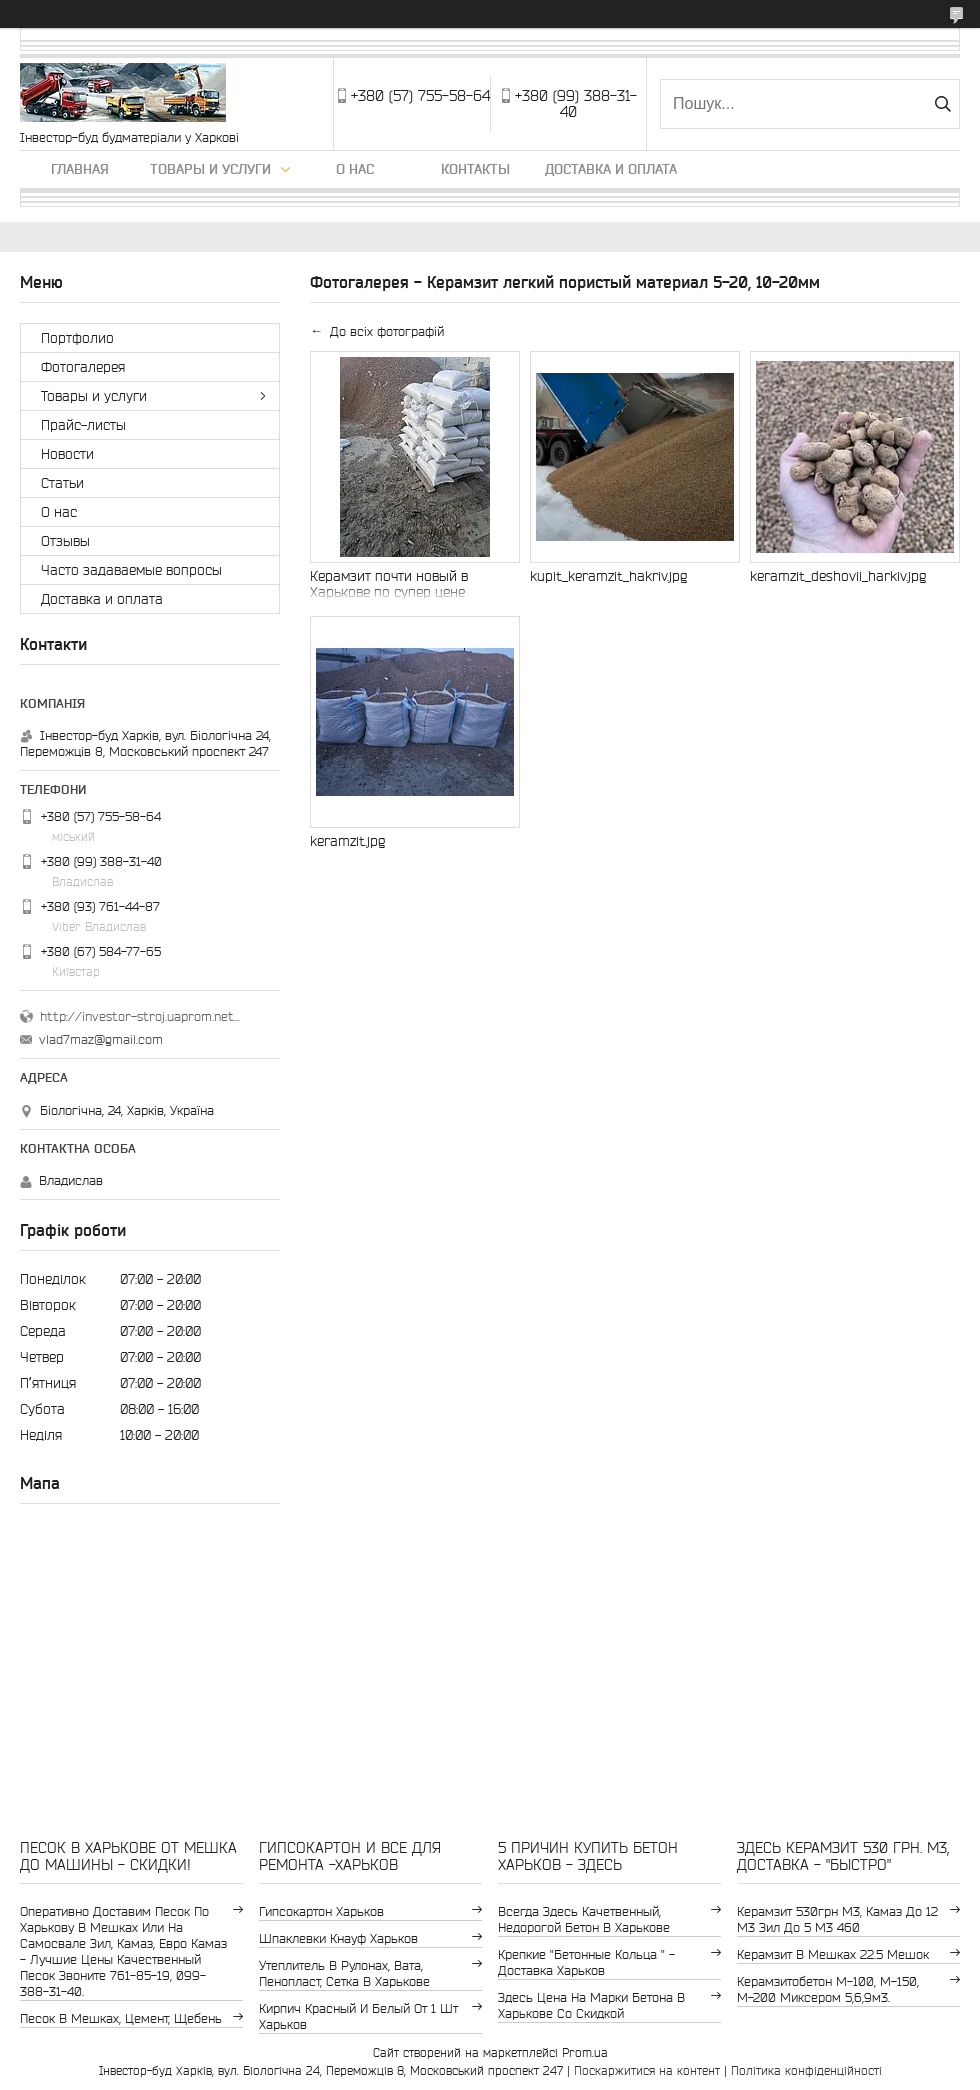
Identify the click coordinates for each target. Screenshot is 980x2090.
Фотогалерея (83, 367)
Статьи (62, 483)
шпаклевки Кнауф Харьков (338, 1938)
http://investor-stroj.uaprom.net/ (140, 1016)
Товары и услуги (210, 169)
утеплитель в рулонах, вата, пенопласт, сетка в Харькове (344, 1973)
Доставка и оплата (611, 169)
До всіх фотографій (387, 331)
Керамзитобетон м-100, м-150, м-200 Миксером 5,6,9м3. (828, 1989)
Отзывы (65, 541)
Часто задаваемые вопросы (131, 570)
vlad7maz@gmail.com (101, 1039)
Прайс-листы (83, 425)
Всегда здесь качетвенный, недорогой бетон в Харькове (584, 1919)
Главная (80, 169)
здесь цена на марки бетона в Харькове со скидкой (591, 2005)
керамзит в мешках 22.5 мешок (833, 1954)
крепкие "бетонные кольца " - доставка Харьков (586, 1962)
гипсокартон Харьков (321, 1911)
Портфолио (77, 338)
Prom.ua (585, 2052)
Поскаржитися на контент (647, 2070)
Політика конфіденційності (806, 2070)
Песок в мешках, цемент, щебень (121, 2018)
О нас (355, 169)
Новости (67, 454)
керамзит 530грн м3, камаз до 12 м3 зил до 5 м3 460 (837, 1919)
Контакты (475, 169)
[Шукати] (942, 104)
